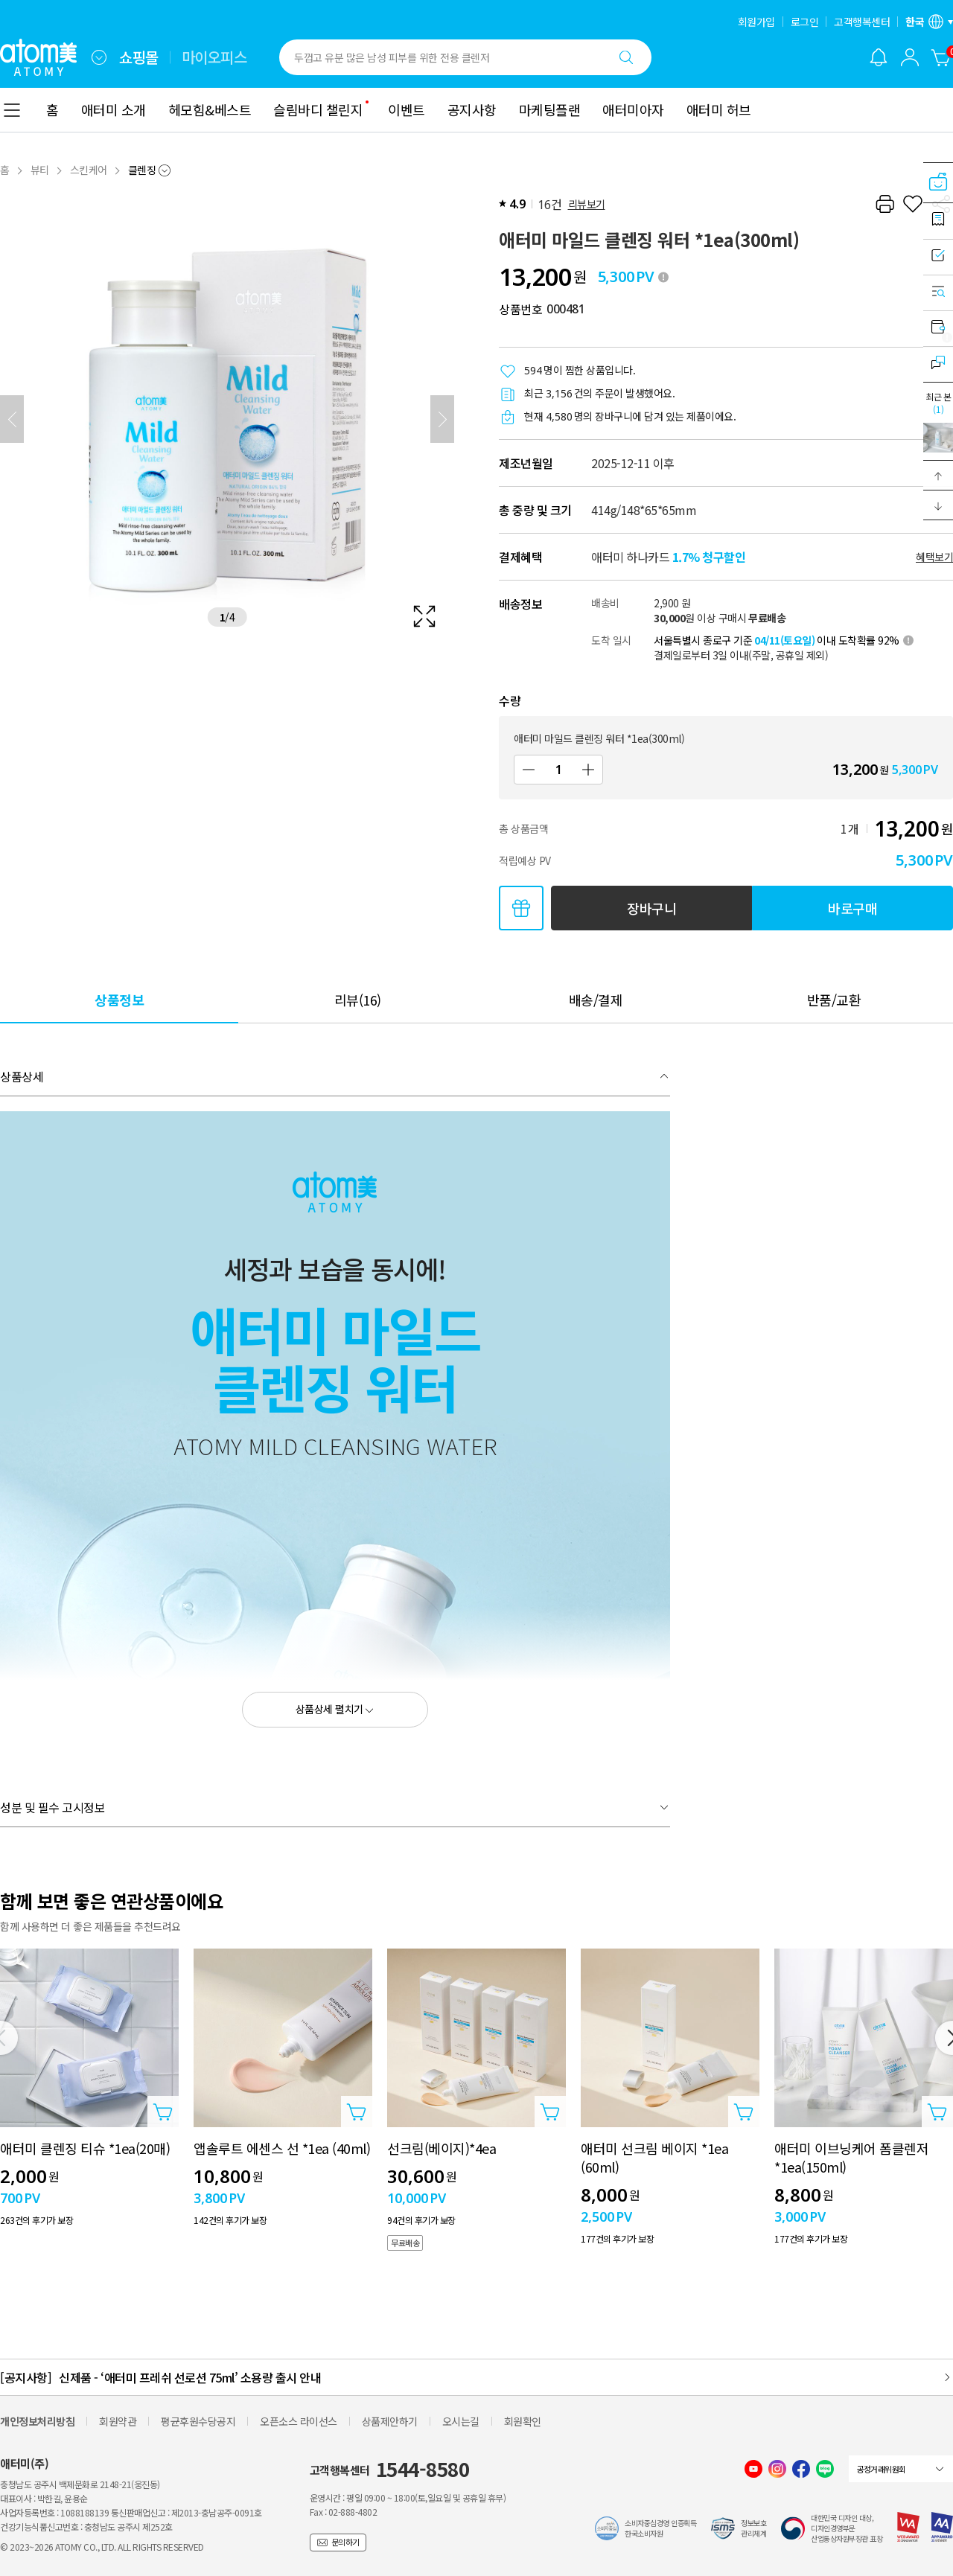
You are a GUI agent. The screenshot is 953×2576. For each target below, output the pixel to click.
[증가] (588, 769)
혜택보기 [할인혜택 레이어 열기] (934, 556)
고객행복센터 (862, 22)
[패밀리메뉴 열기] (99, 57)
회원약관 (117, 2421)
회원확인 (522, 2421)
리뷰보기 (586, 203)
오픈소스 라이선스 (298, 2421)
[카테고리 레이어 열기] (12, 110)
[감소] (528, 769)
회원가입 (756, 22)
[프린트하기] (884, 204)
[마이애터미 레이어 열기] (910, 57)
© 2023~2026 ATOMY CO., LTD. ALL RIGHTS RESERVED (102, 2546)
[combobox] (99, 57)
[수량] (558, 769)
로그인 (805, 22)
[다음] (442, 419)
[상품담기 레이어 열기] (163, 2111)
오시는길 (460, 2421)
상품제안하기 (390, 2421)
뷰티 (40, 169)
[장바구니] (941, 57)
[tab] (119, 999)
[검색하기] (626, 57)
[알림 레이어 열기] (878, 57)
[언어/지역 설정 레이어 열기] (929, 21)
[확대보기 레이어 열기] (227, 419)
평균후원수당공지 (198, 2421)
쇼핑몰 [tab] (139, 57)
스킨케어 (88, 169)
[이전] (12, 419)
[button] (938, 475)
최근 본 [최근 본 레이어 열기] (938, 402)
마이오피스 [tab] (214, 57)
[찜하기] (913, 204)
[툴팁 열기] (663, 277)
